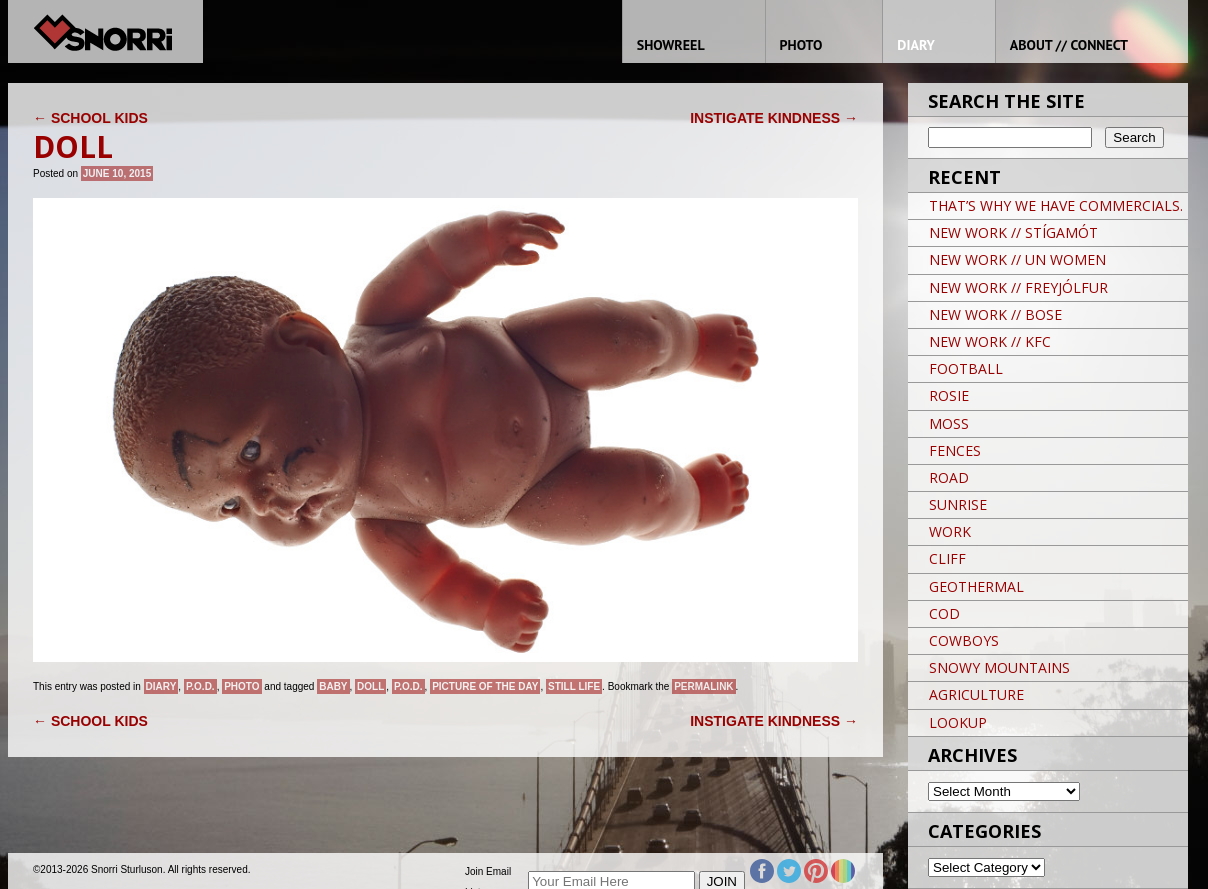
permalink (703, 686)
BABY (333, 686)
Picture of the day (485, 686)
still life (574, 686)
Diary (161, 686)
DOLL (370, 686)
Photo (241, 686)
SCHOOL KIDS (90, 118)
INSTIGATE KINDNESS (774, 118)
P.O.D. (200, 686)
